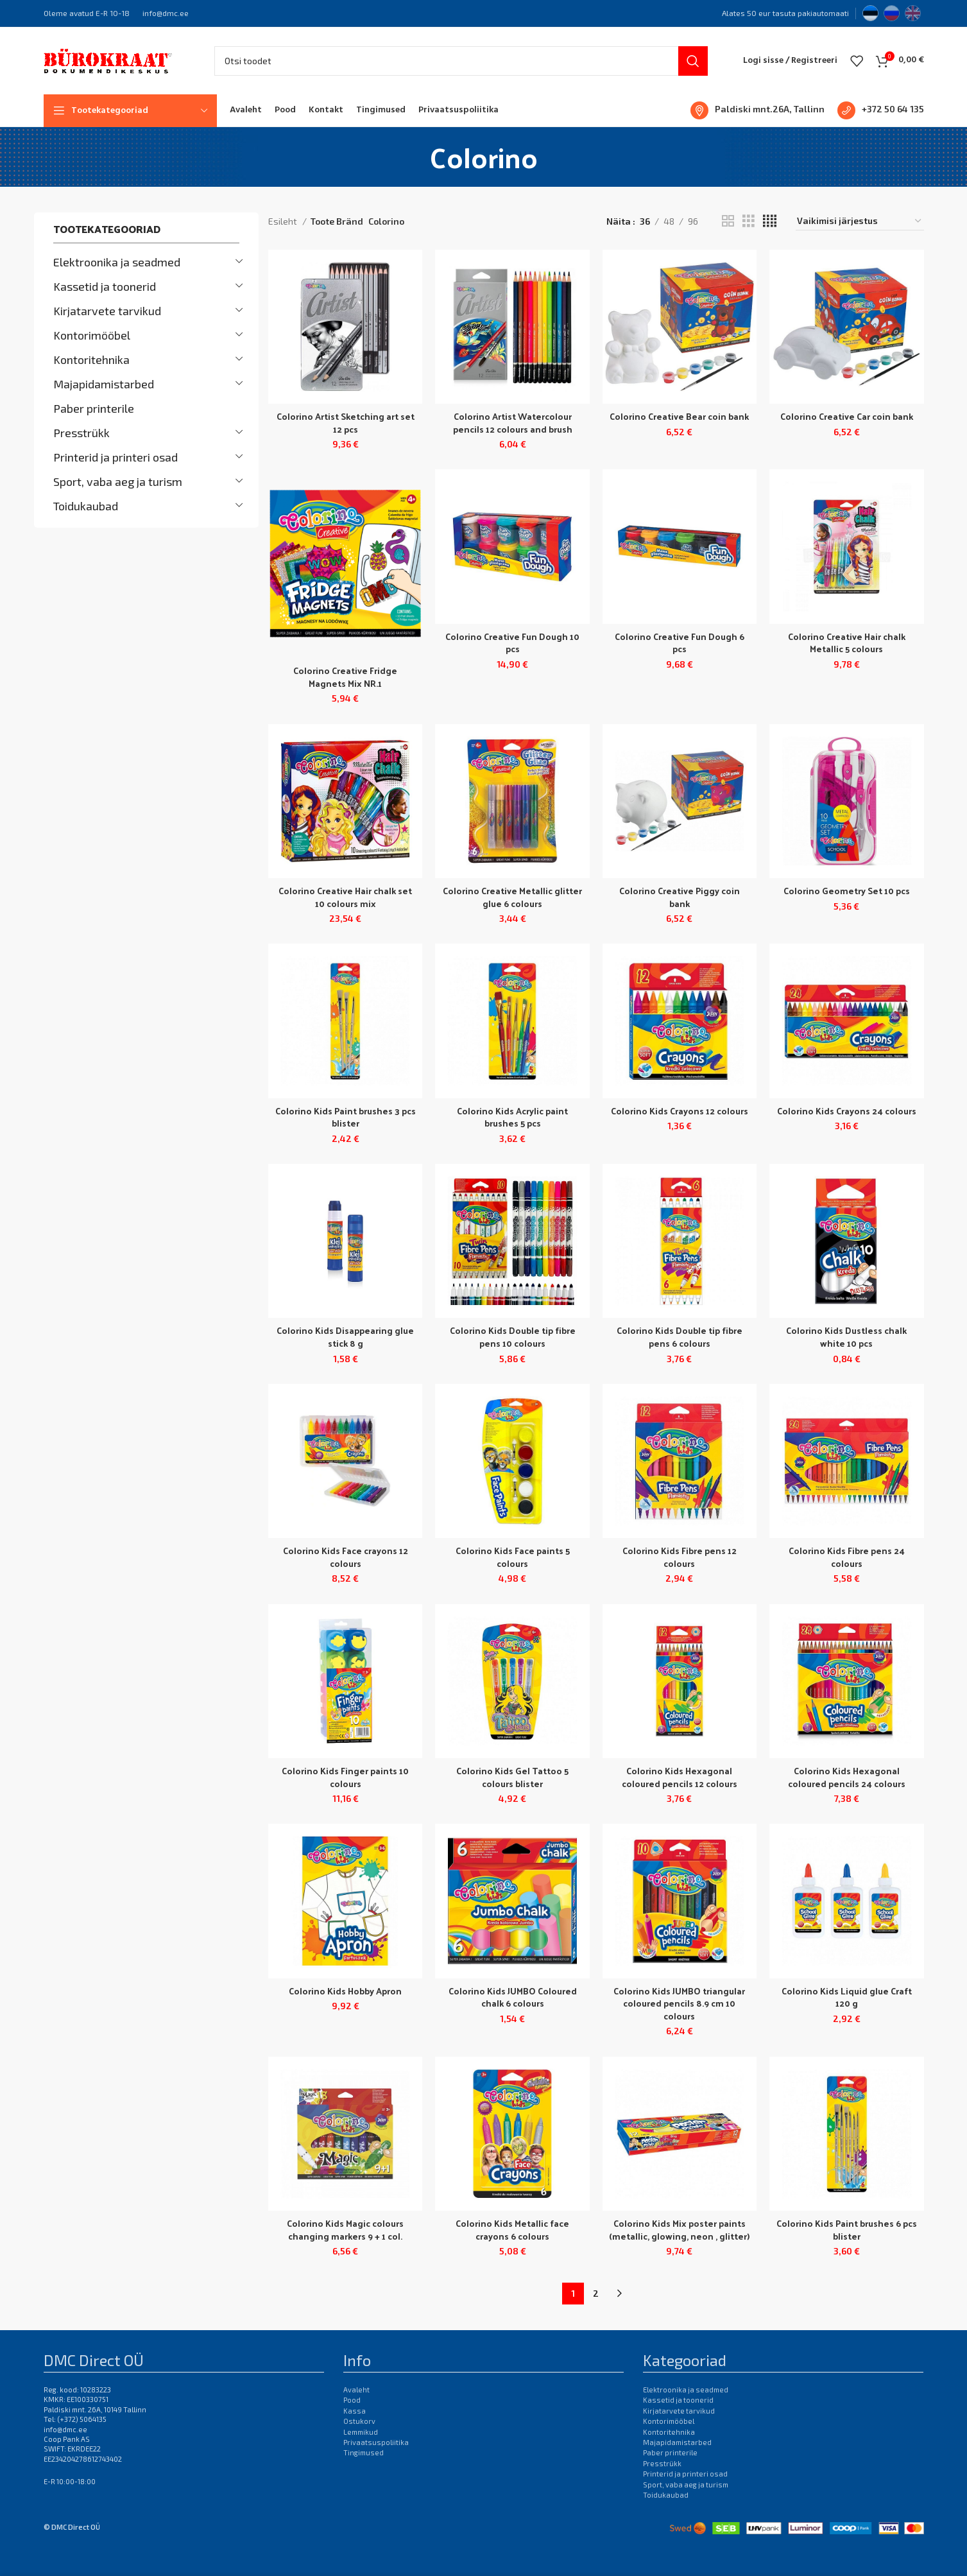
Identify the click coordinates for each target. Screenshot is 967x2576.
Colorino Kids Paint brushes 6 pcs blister (846, 2229)
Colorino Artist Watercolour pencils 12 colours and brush (512, 422)
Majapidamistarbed (103, 384)
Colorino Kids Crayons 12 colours (679, 1111)
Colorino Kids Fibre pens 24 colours (847, 1557)
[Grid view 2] (728, 221)
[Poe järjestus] (860, 221)
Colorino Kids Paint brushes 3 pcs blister (345, 1117)
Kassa (354, 2411)
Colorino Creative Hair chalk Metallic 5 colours (846, 642)
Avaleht (356, 2389)
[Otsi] (461, 61)
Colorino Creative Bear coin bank (679, 416)
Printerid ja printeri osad (115, 457)
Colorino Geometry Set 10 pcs (846, 891)
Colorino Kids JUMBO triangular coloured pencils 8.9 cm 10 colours (679, 2003)
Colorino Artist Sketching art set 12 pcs (346, 422)
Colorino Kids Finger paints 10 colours (345, 1777)
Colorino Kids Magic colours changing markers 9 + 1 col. (345, 2229)
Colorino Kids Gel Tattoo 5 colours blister (512, 1777)
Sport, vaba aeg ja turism (117, 481)
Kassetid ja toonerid (104, 286)
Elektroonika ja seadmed (116, 262)
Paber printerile (93, 408)
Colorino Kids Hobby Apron (345, 1991)
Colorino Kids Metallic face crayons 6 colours (512, 2229)
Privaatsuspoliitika (376, 2442)
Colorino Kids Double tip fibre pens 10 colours (513, 1336)
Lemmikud (360, 2432)
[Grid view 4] (769, 221)
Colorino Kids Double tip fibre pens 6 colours (679, 1336)
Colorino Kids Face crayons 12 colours (345, 1557)
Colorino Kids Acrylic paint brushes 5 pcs (512, 1117)
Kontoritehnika (91, 359)
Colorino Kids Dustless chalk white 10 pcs (846, 1336)
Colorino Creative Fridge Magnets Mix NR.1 (345, 676)
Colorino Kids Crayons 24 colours (846, 1111)
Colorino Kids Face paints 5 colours (513, 1557)
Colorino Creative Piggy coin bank (679, 897)
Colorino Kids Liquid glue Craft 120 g (847, 1997)
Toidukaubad (85, 506)
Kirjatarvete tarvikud (107, 311)
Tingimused (363, 2452)
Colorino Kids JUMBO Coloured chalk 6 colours (513, 1997)
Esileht (283, 221)
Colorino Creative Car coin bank (846, 416)
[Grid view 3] (748, 221)
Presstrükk (81, 433)
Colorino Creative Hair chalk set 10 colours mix (345, 897)
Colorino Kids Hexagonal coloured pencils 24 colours (846, 1777)
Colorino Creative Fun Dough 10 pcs (512, 642)
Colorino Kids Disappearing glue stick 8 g (345, 1336)
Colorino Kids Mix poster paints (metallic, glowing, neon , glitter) (679, 2229)
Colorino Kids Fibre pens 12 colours (679, 1557)
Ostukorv (359, 2421)
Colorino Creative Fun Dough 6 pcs (679, 642)
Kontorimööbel (91, 335)
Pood (352, 2400)
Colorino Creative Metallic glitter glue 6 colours (512, 897)
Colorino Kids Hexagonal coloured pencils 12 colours (679, 1777)
